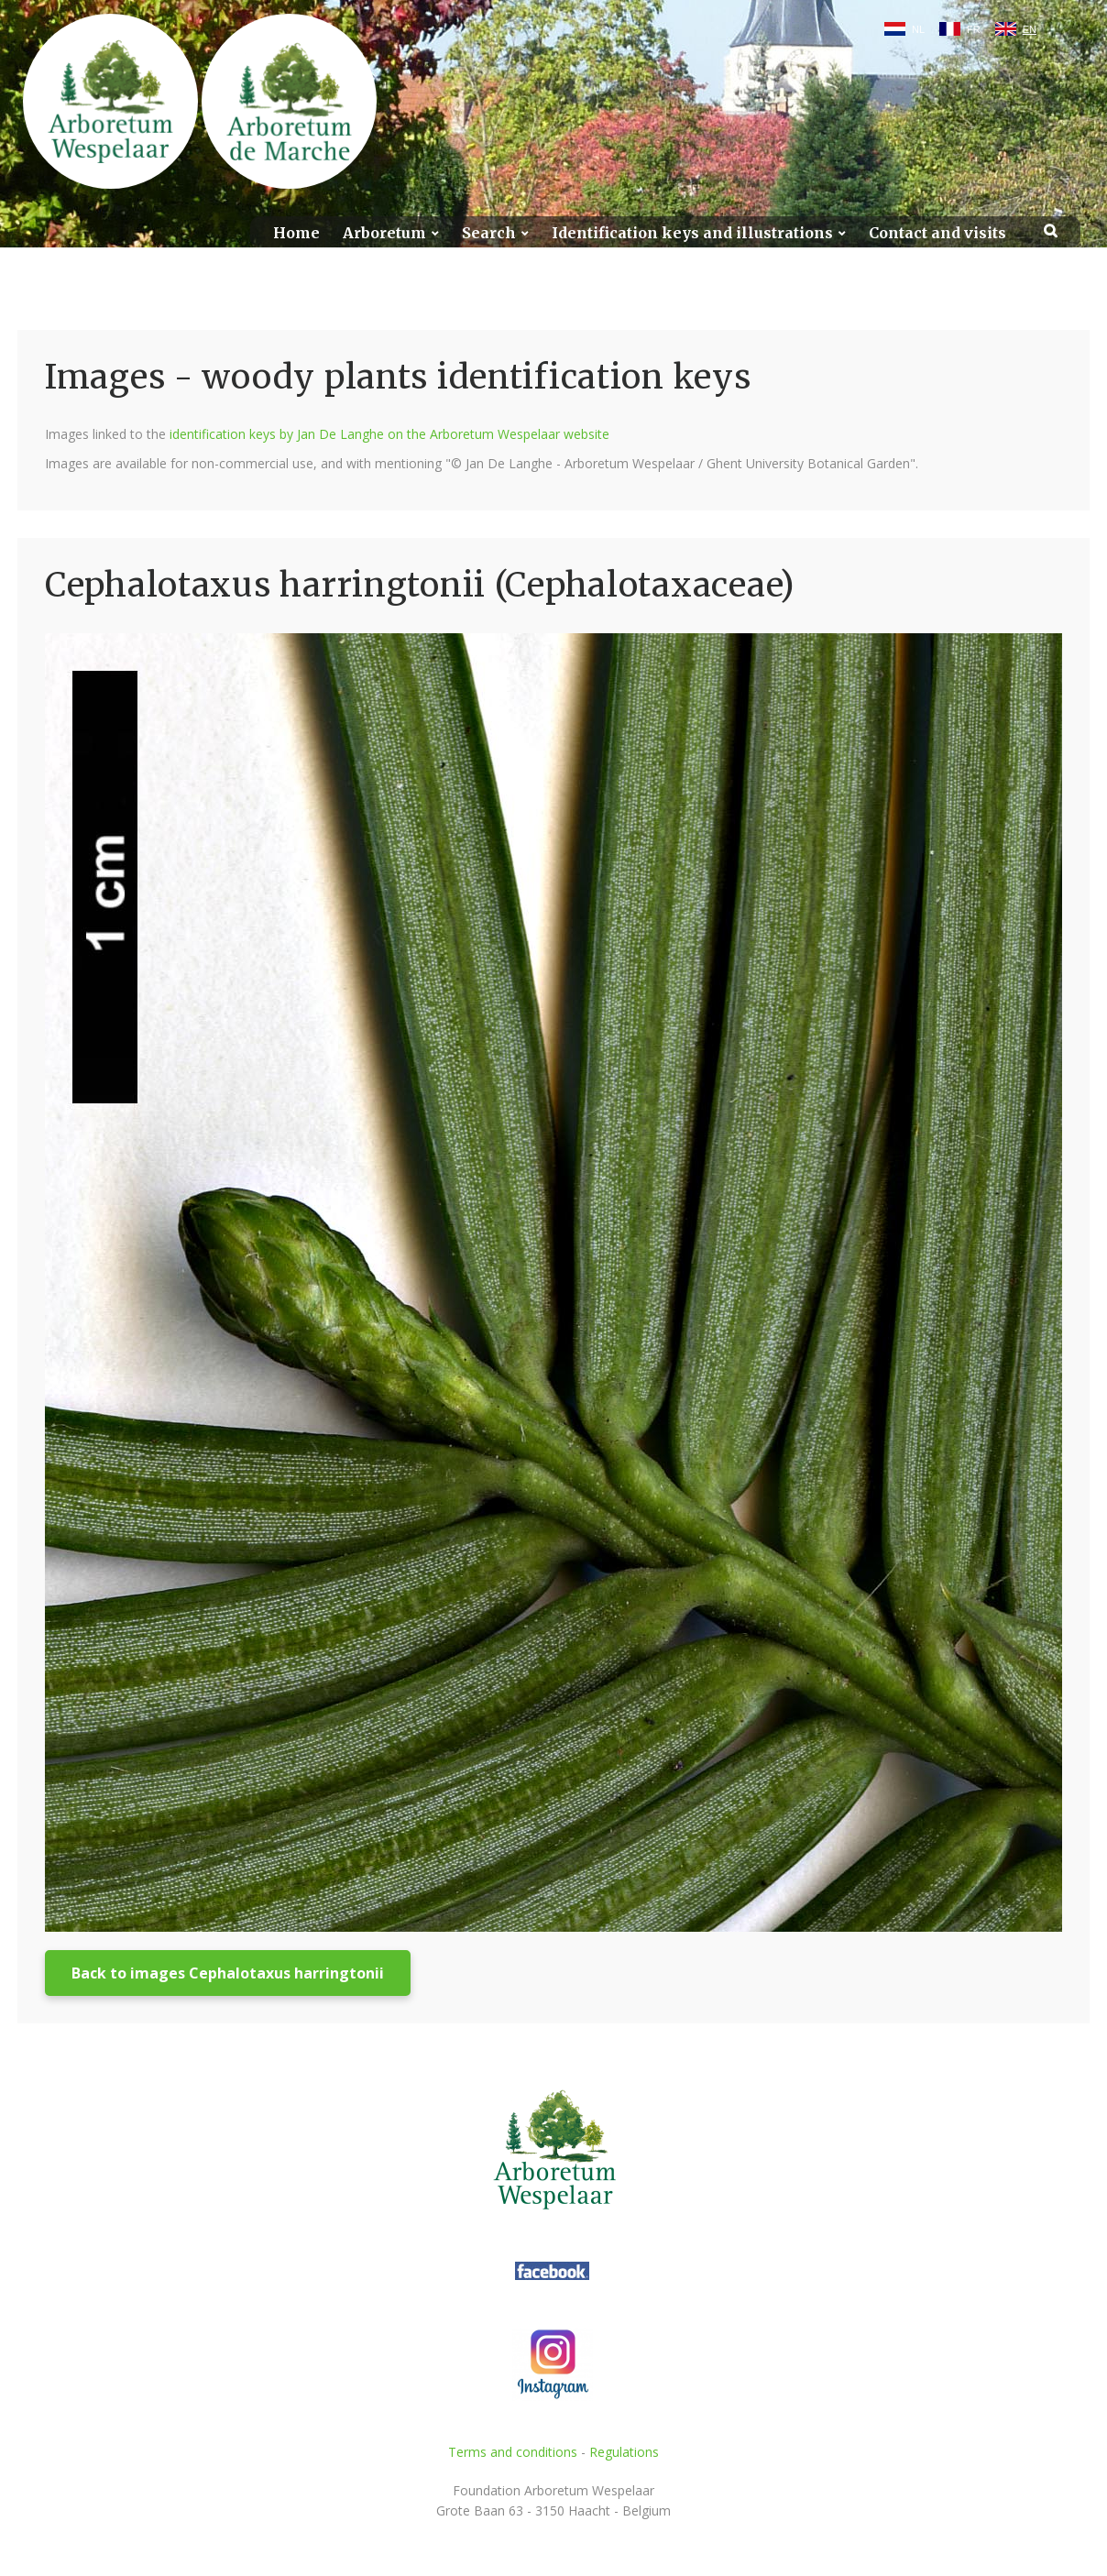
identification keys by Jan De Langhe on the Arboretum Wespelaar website (389, 434)
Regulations (624, 2452)
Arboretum (384, 233)
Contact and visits (937, 233)
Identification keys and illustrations (692, 233)
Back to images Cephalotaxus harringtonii (227, 1973)
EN (1029, 29)
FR (974, 29)
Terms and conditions (512, 2452)
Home (296, 233)
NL (918, 29)
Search (489, 233)
